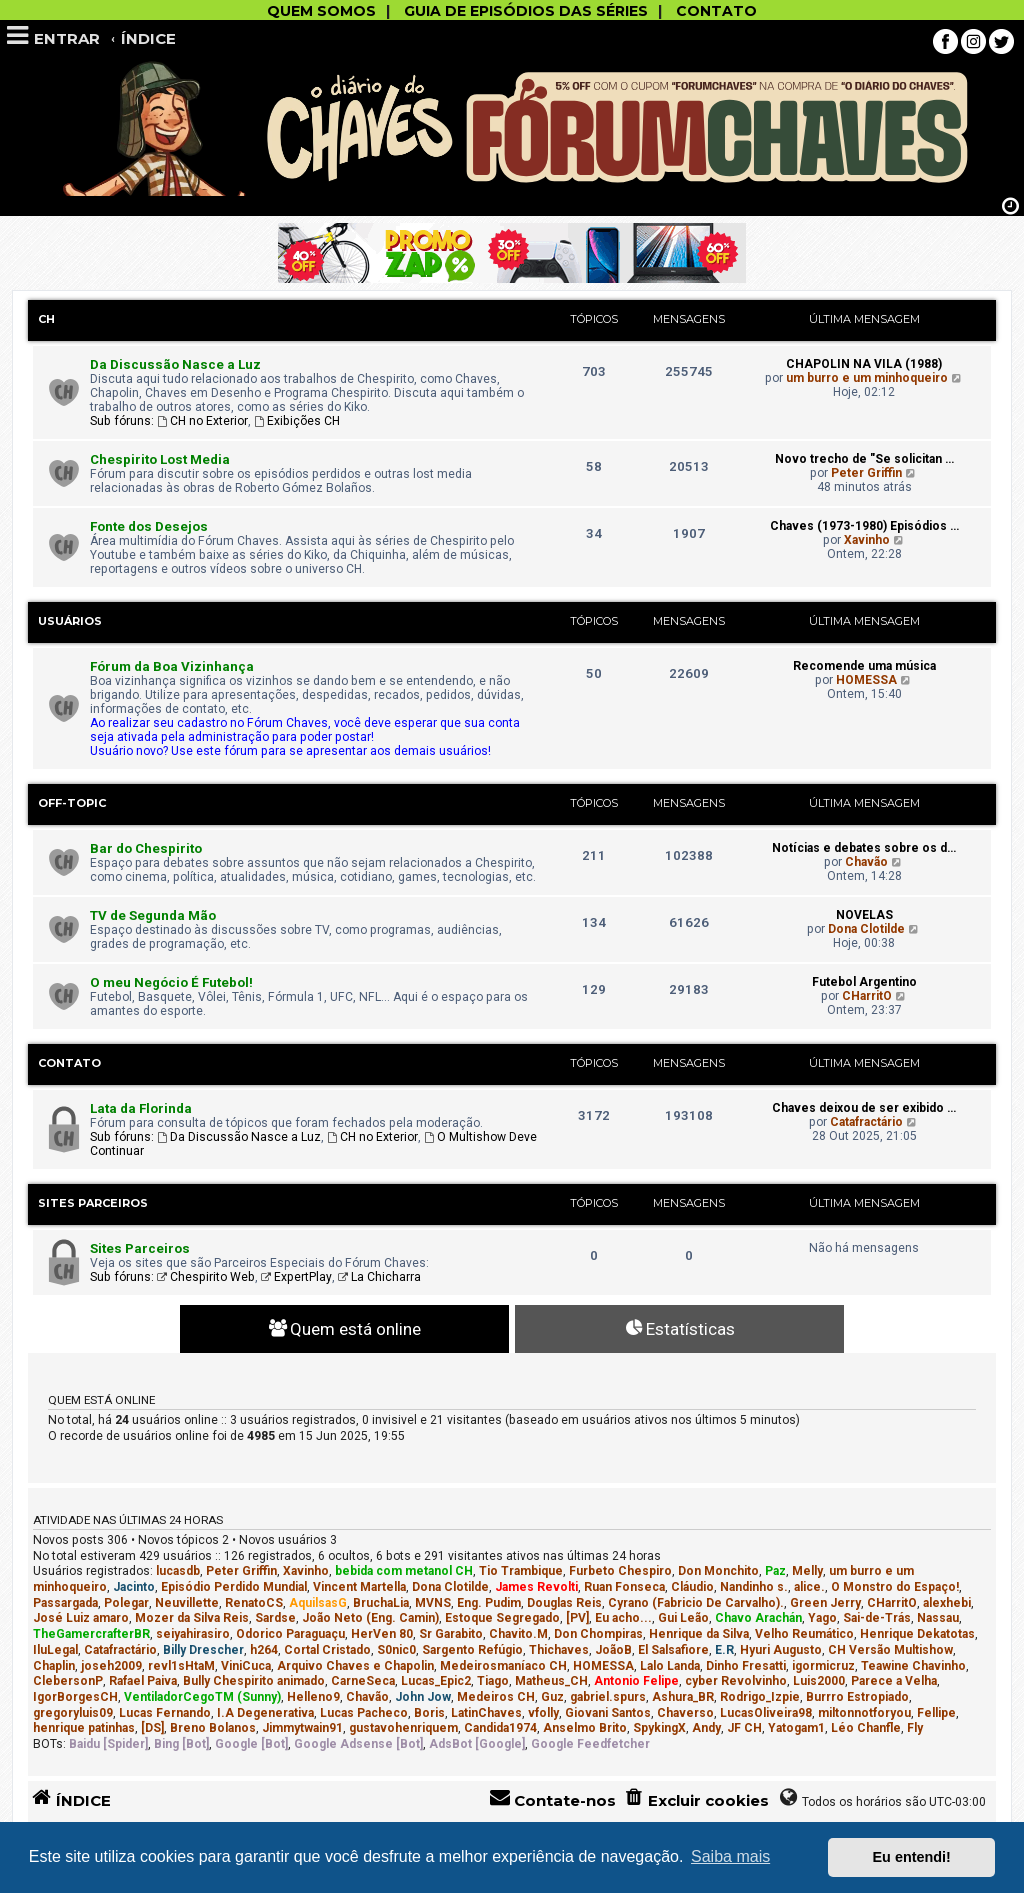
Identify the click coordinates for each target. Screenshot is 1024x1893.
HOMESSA (866, 680)
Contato (69, 1063)
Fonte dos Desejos (149, 526)
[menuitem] (696, 1800)
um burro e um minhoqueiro (867, 378)
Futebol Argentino (864, 982)
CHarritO (867, 996)
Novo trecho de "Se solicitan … (864, 459)
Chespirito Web (206, 1277)
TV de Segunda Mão (153, 915)
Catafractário (866, 1122)
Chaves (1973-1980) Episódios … (864, 526)
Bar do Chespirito (146, 848)
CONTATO (716, 11)
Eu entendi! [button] (912, 1857)
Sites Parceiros (93, 1203)
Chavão (866, 862)
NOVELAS (864, 915)
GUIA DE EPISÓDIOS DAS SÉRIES (526, 11)
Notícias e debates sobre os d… (864, 848)
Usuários (70, 621)
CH (46, 319)
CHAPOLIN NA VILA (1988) (864, 364)
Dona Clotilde (866, 929)
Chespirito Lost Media (160, 459)
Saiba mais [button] (730, 1856)
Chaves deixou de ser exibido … (864, 1108)
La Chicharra (379, 1277)
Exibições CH (297, 421)
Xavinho (867, 540)
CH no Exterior (202, 421)
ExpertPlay (296, 1277)
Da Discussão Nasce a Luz (175, 364)
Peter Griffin (866, 473)
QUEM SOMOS (321, 11)
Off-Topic (72, 803)
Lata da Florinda (141, 1108)
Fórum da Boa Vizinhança (172, 666)
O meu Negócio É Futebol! (171, 982)
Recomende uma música (864, 666)
